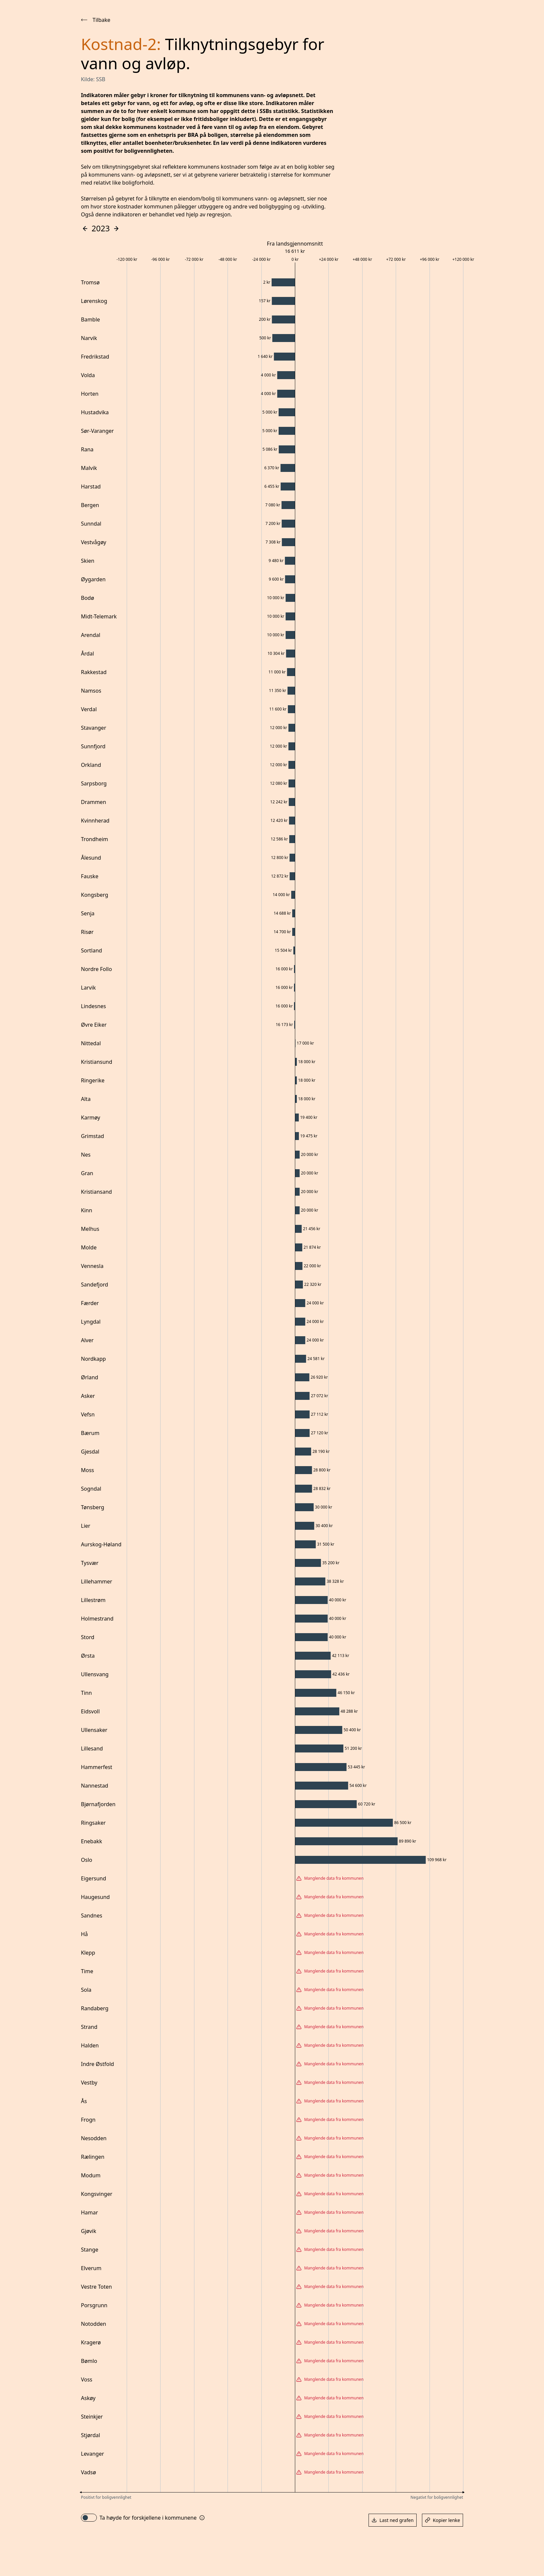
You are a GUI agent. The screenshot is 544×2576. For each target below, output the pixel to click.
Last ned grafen (393, 2520)
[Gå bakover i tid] (85, 228)
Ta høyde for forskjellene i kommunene (148, 2517)
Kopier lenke (442, 2520)
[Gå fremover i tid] (116, 228)
